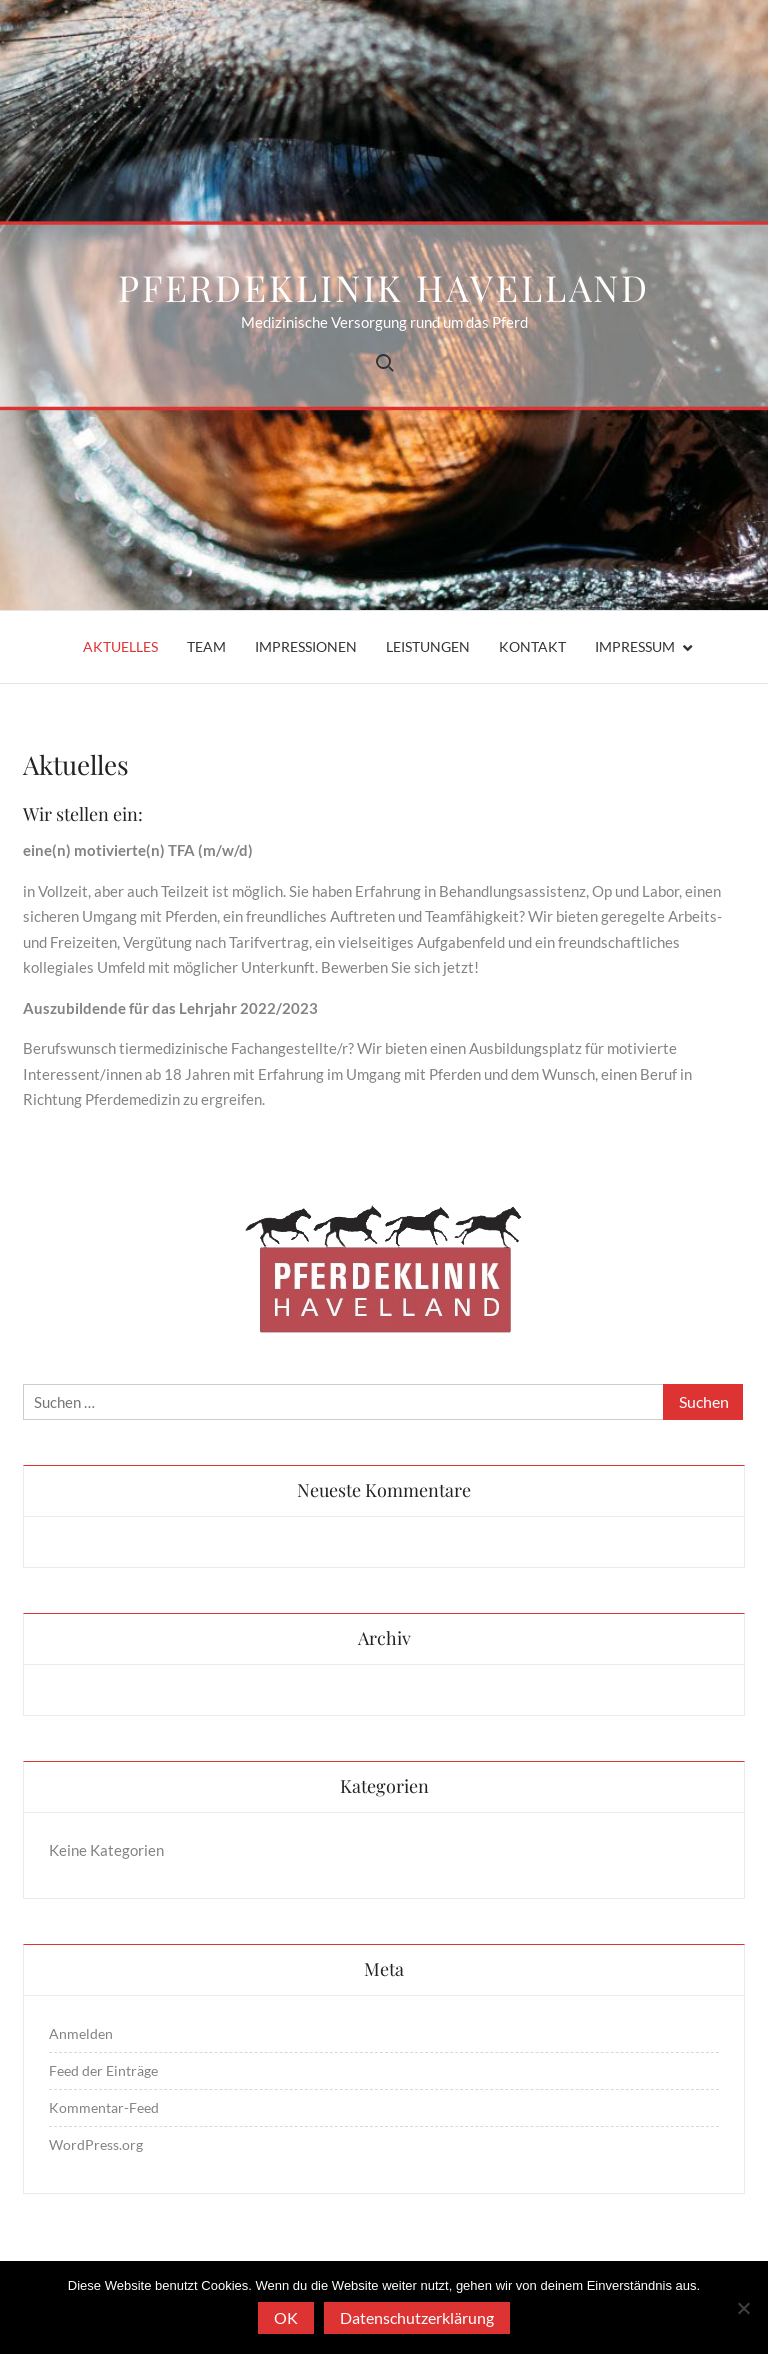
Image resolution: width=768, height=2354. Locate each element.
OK (286, 2317)
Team (206, 646)
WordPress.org (96, 2144)
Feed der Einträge (103, 2070)
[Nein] (743, 2308)
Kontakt (532, 646)
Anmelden (81, 2033)
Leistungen (428, 646)
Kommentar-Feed (104, 2107)
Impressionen (306, 646)
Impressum (635, 646)
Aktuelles (120, 646)
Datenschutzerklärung (417, 2317)
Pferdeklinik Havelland (384, 287)
